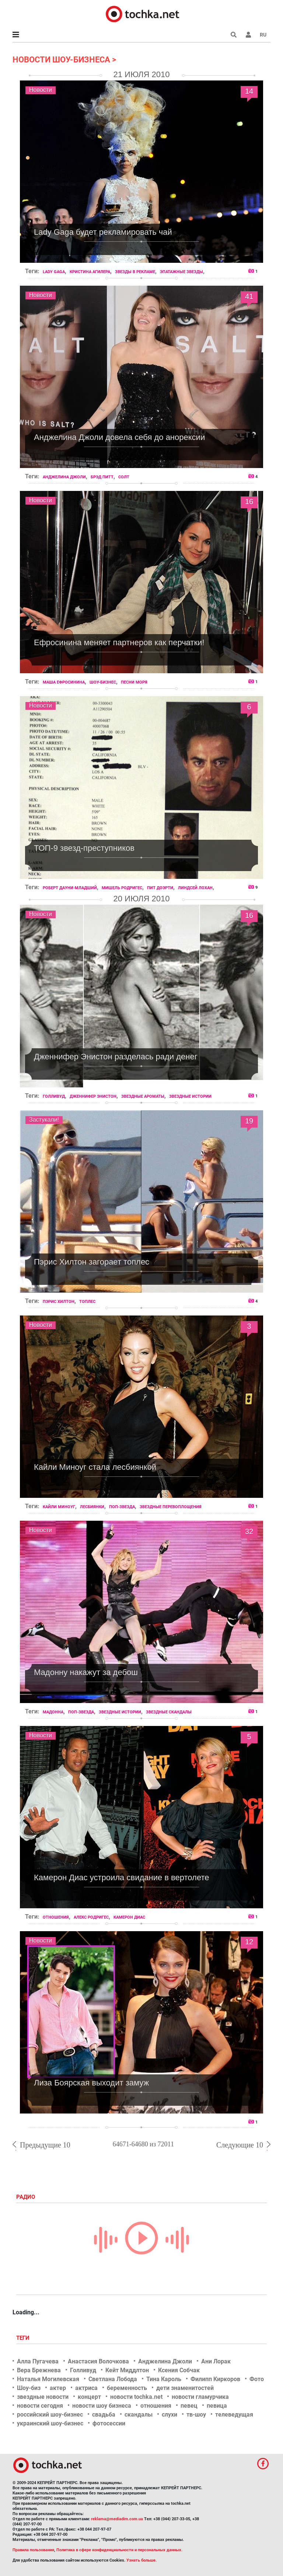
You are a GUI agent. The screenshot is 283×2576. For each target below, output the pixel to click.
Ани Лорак (216, 2361)
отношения (56, 1917)
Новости (40, 90)
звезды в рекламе (135, 271)
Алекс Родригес (91, 1917)
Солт (123, 477)
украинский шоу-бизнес (50, 2423)
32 (249, 1532)
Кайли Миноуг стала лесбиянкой (95, 1467)
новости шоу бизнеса (101, 2405)
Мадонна (53, 1712)
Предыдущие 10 (45, 2145)
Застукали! (44, 1120)
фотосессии (108, 2423)
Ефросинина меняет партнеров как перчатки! (119, 642)
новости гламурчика (200, 2396)
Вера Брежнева (39, 2370)
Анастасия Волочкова (98, 2361)
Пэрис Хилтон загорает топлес (91, 1261)
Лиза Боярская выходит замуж (91, 2082)
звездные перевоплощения (171, 1506)
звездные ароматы (142, 1096)
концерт (89, 2396)
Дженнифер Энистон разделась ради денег (116, 1056)
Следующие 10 (239, 2145)
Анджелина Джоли (64, 477)
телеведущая (234, 2414)
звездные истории (190, 1096)
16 (249, 503)
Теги (23, 2338)
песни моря (134, 682)
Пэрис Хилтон (58, 1301)
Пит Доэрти (160, 887)
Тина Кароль (163, 2379)
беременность (127, 2387)
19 (249, 1122)
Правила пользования (33, 2550)
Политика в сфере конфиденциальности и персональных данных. (119, 2550)
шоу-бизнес (103, 682)
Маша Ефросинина (64, 682)
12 (249, 1943)
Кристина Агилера (90, 271)
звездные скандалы (169, 1712)
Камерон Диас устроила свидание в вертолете (121, 1877)
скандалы (139, 2414)
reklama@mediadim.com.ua (117, 2519)
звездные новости (43, 2396)
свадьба (103, 2414)
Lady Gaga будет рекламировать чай (103, 232)
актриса (86, 2387)
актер (58, 2387)
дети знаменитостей (185, 2387)
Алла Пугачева (38, 2361)
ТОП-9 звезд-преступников (84, 848)
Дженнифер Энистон (93, 1096)
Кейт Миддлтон (127, 2370)
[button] (248, 35)
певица (217, 2405)
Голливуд (54, 1096)
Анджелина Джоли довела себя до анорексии (119, 437)
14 (249, 92)
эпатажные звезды (181, 271)
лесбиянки (92, 1506)
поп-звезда (122, 1506)
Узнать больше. (141, 2560)
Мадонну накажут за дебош (86, 1672)
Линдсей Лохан (195, 887)
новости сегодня (40, 2405)
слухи (169, 2414)
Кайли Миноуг (59, 1506)
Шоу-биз (29, 2387)
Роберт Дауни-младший (70, 887)
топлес (87, 1301)
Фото (256, 2379)
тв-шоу (196, 2414)
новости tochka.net (136, 2396)
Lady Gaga (54, 271)
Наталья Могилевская (48, 2379)
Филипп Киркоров (215, 2379)
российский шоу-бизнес (50, 2414)
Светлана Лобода (112, 2379)
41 (249, 297)
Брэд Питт (102, 477)
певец (189, 2405)
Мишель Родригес (122, 887)
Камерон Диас (129, 1917)
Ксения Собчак (179, 2370)
